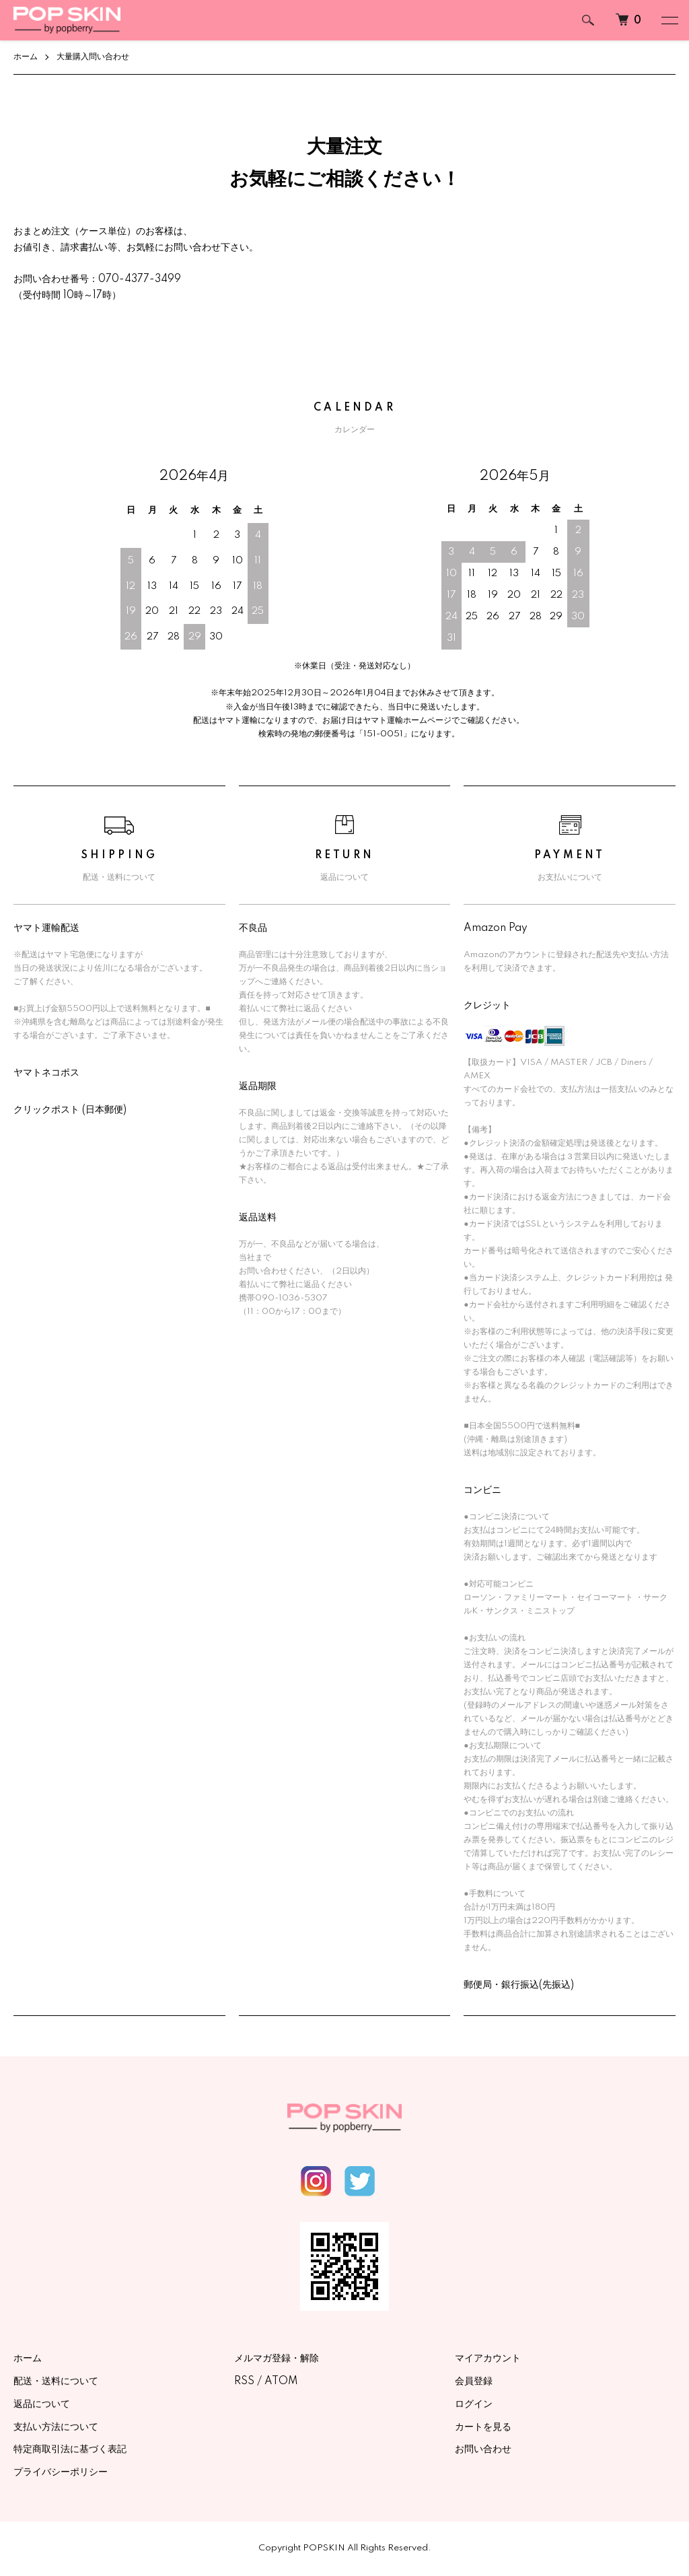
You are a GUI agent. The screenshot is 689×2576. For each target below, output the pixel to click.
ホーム (25, 57)
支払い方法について (55, 2427)
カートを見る (483, 2427)
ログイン (474, 2404)
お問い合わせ (483, 2450)
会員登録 (474, 2381)
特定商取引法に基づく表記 (69, 2450)
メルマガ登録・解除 (276, 2358)
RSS (244, 2381)
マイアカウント (488, 2358)
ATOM (281, 2381)
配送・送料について (55, 2381)
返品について (41, 2404)
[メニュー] (669, 20)
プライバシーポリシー (60, 2472)
